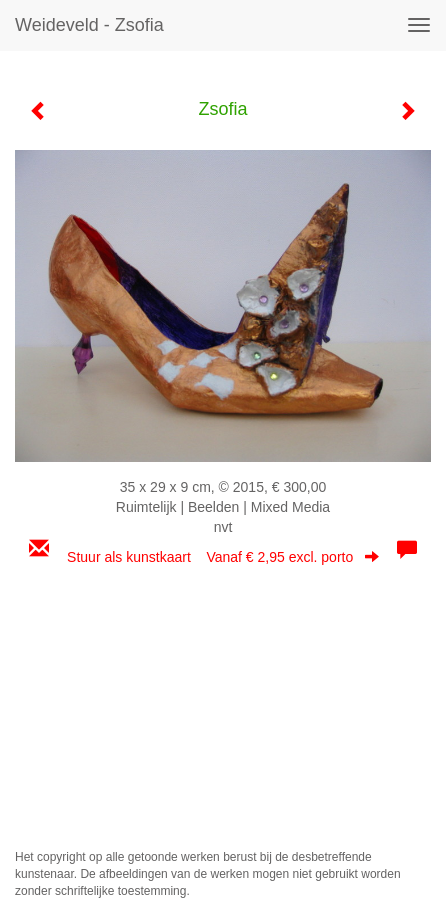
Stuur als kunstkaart (223, 557)
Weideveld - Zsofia (89, 25)
